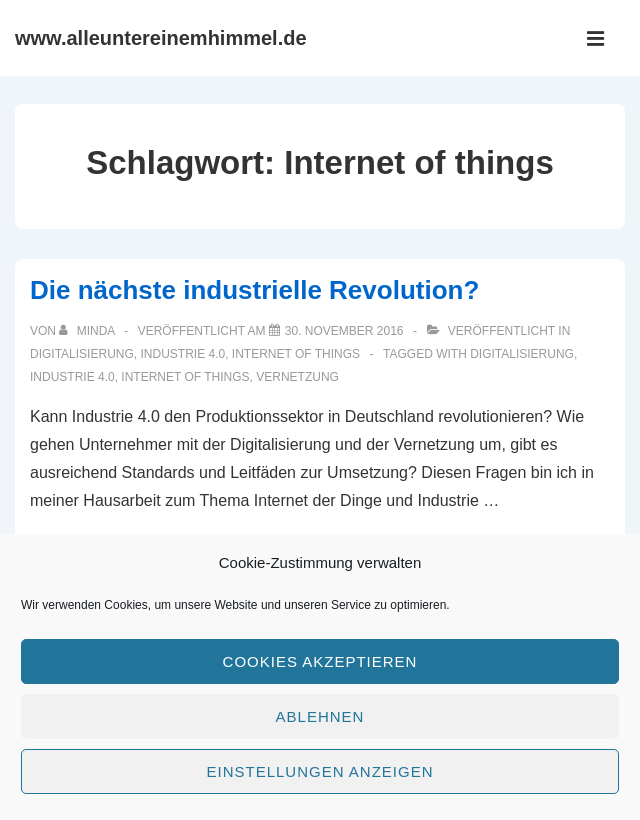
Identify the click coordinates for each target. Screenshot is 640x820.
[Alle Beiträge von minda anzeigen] (88, 331)
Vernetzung (297, 377)
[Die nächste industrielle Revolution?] (344, 331)
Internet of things (296, 354)
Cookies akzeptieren (320, 661)
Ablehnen (320, 716)
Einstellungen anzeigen (319, 771)
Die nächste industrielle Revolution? (254, 290)
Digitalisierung (82, 354)
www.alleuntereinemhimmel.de (161, 38)
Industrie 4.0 (182, 354)
